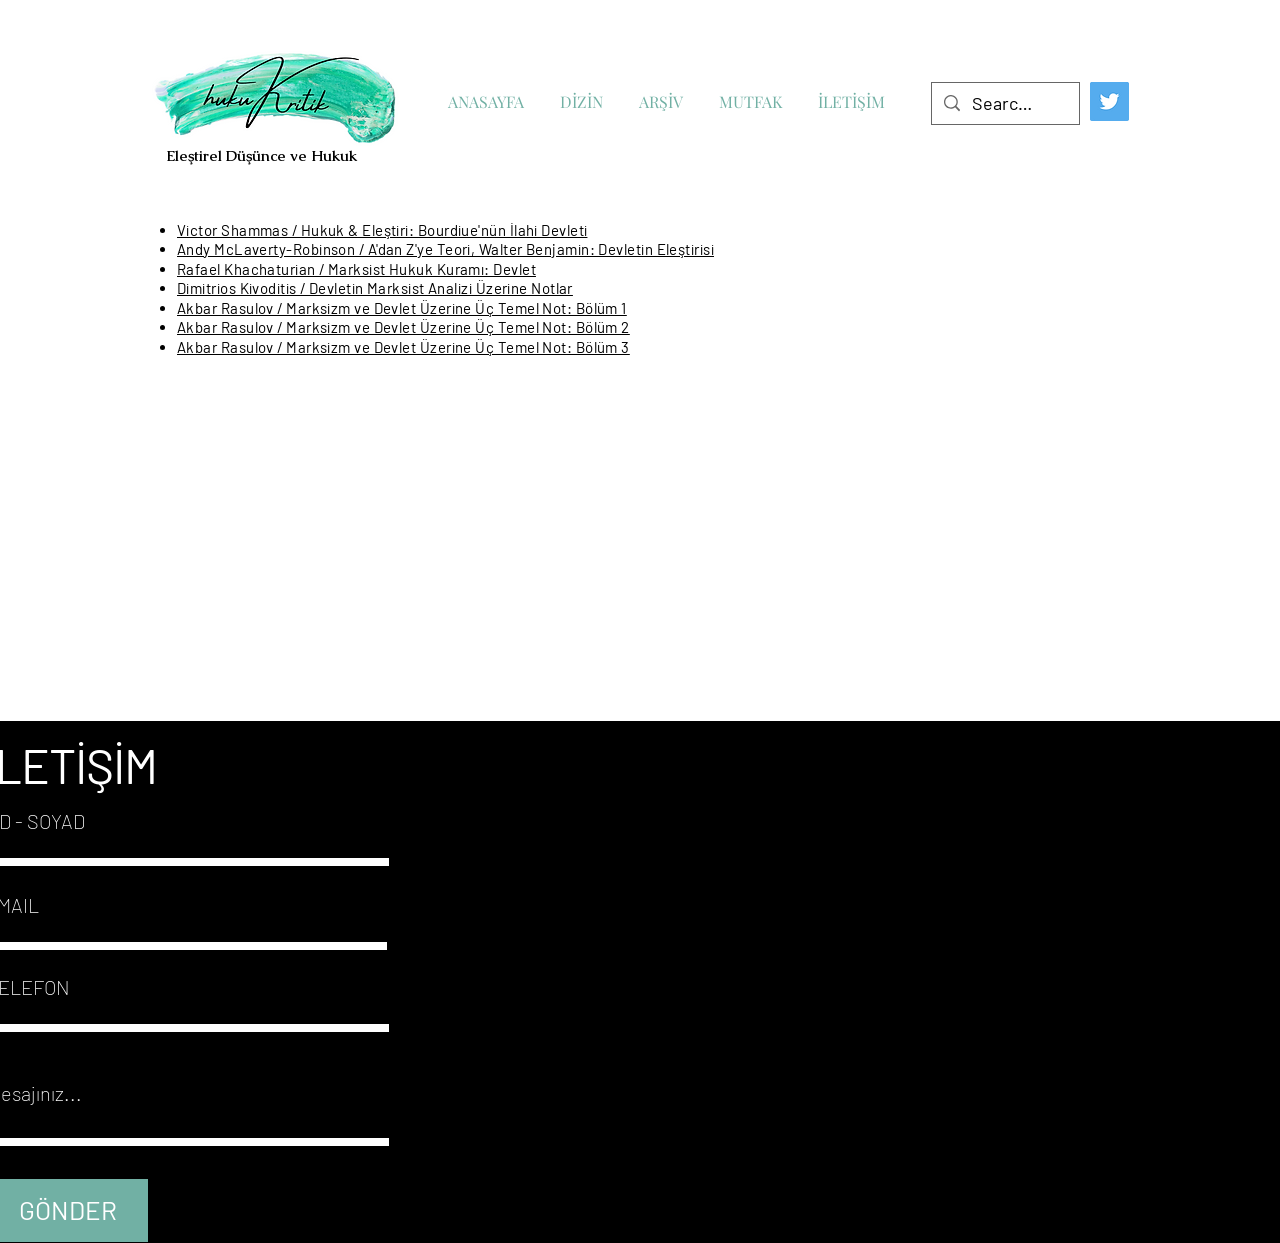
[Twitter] (1109, 101)
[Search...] (1004, 103)
